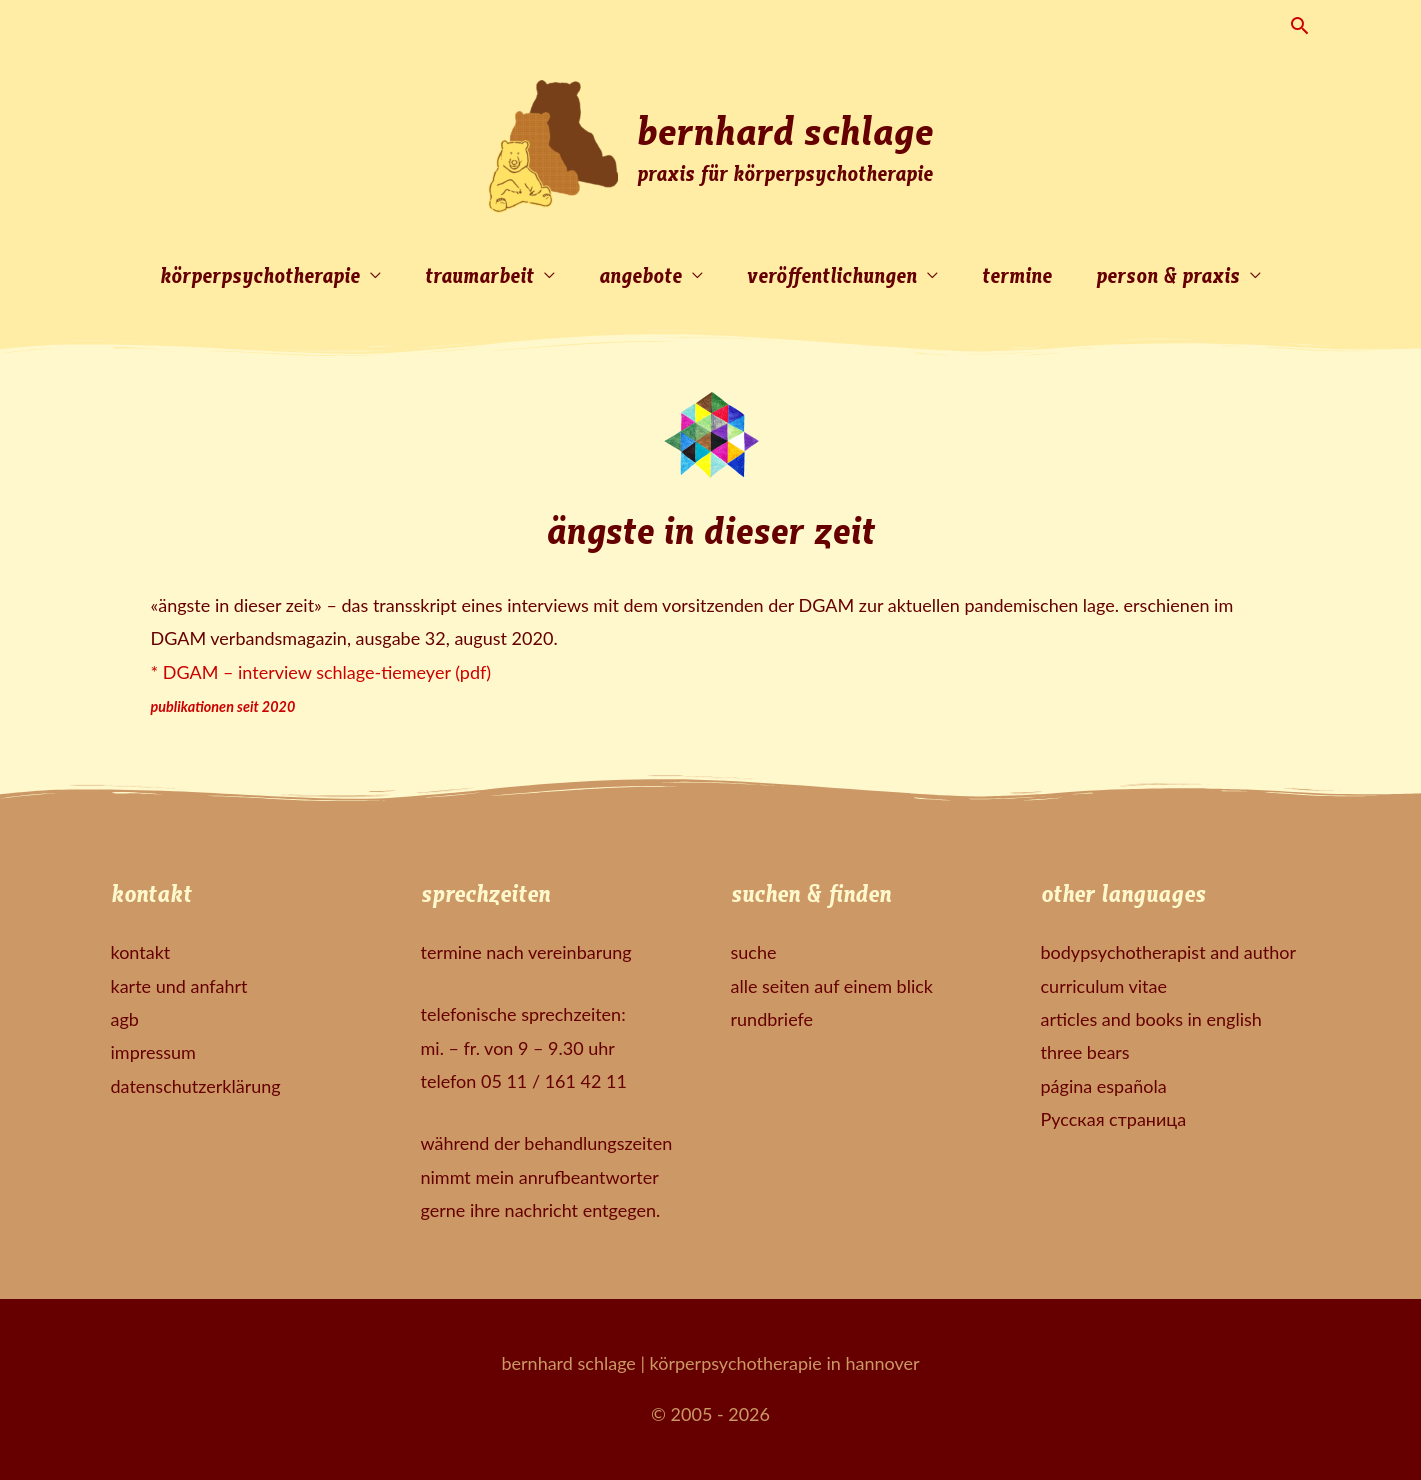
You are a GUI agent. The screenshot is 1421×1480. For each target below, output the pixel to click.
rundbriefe (772, 1019)
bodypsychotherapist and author (1169, 952)
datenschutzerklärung (196, 1086)
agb (125, 1019)
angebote (640, 274)
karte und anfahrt (179, 986)
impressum (153, 1052)
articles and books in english (1151, 1019)
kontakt (141, 952)
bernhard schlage (784, 129)
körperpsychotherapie (260, 274)
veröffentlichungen (832, 274)
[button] (1299, 25)
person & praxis (1168, 274)
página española (1104, 1086)
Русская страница (1114, 1119)
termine (1017, 274)
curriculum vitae (1104, 986)
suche (754, 952)
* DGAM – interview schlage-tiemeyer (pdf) (321, 672)
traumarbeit (479, 274)
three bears (1085, 1052)
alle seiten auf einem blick (832, 986)
